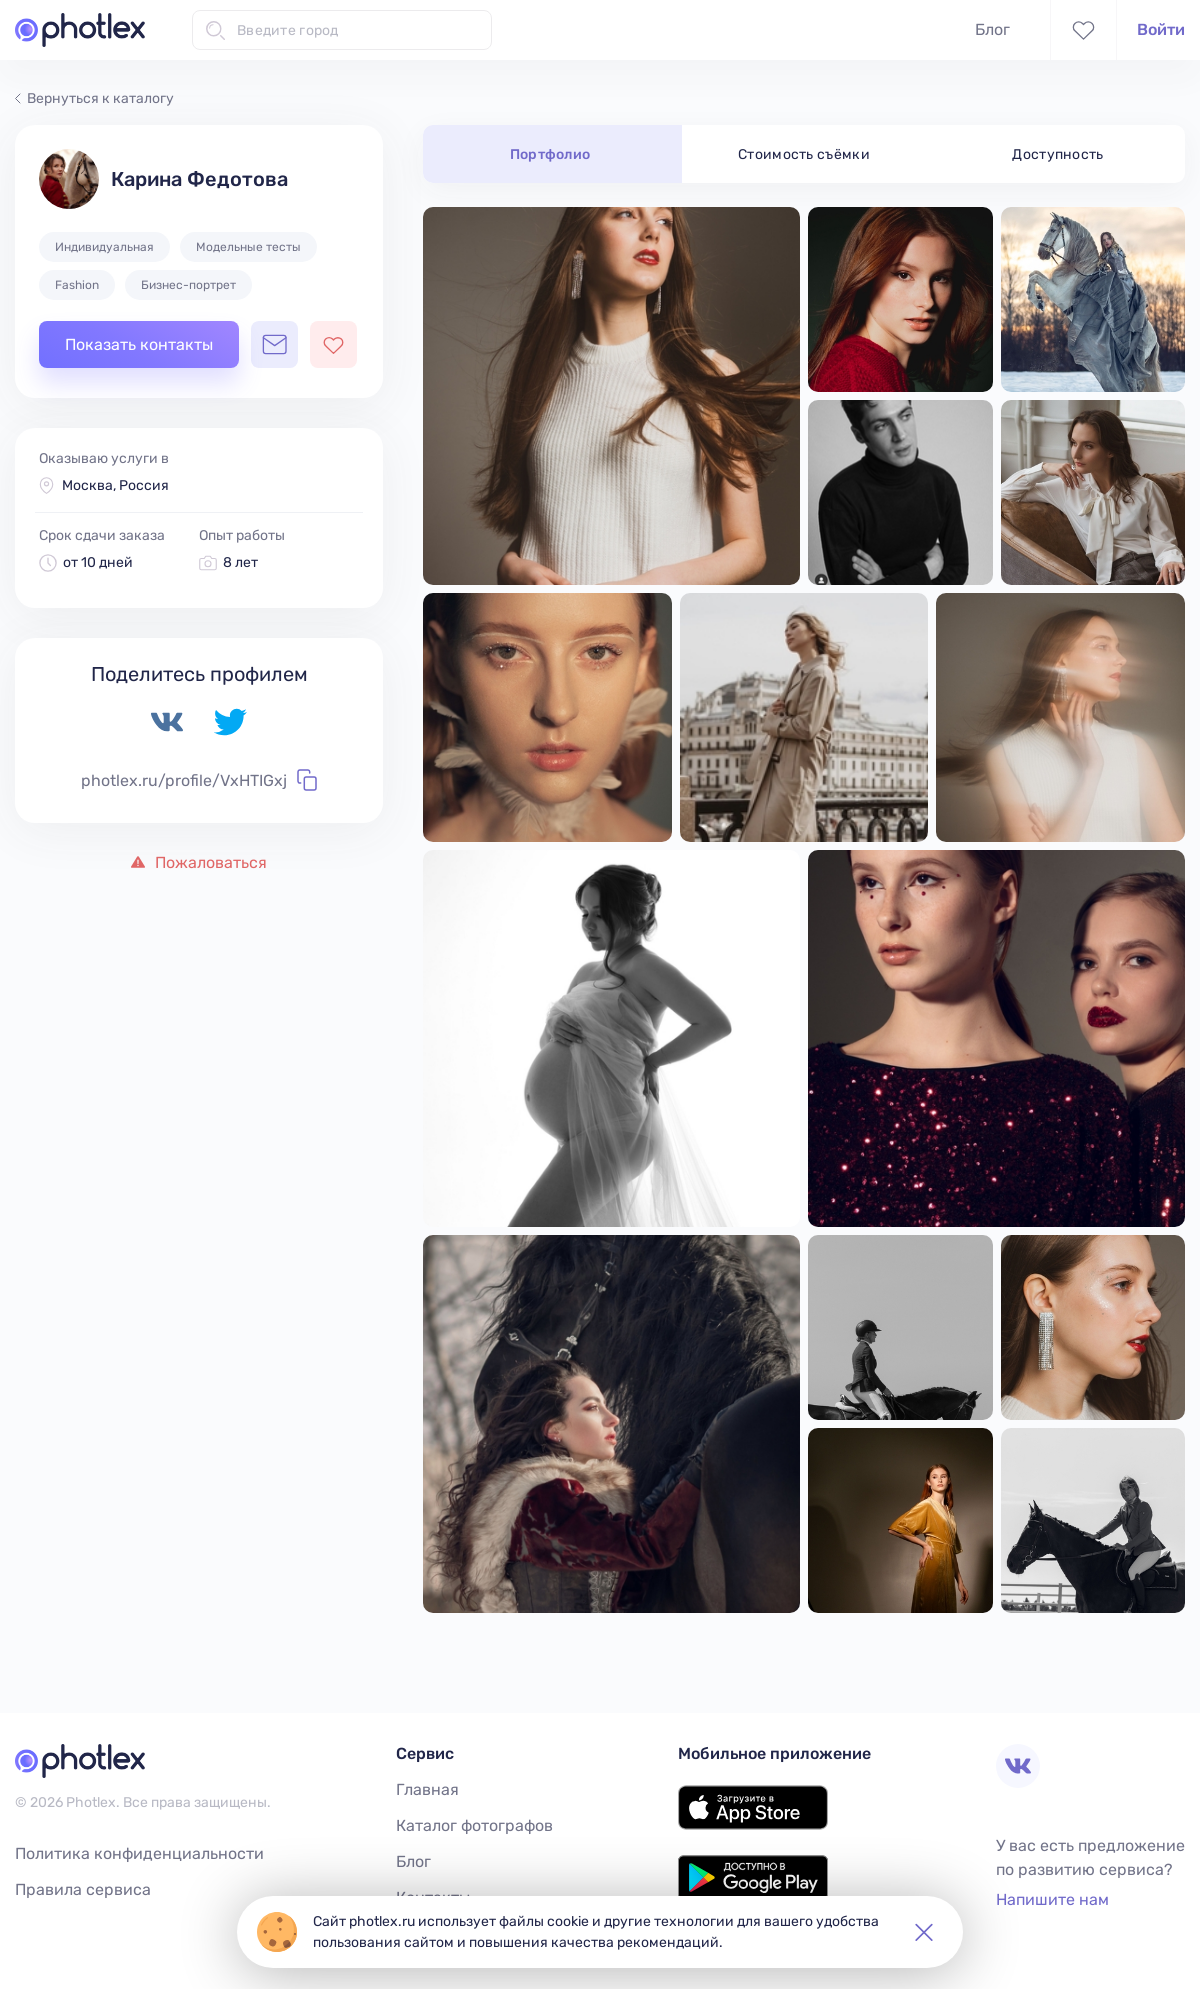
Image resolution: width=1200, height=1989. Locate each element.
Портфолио (550, 154)
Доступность (1058, 154)
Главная (427, 1789)
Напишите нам (1052, 1899)
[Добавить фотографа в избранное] (333, 344)
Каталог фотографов (474, 1825)
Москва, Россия (115, 485)
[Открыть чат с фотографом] (274, 344)
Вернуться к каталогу (94, 98)
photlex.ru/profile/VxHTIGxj (199, 780)
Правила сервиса (83, 1889)
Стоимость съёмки (804, 154)
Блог (992, 29)
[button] (924, 1932)
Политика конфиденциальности (139, 1853)
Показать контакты (139, 344)
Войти (1161, 29)
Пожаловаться (199, 862)
